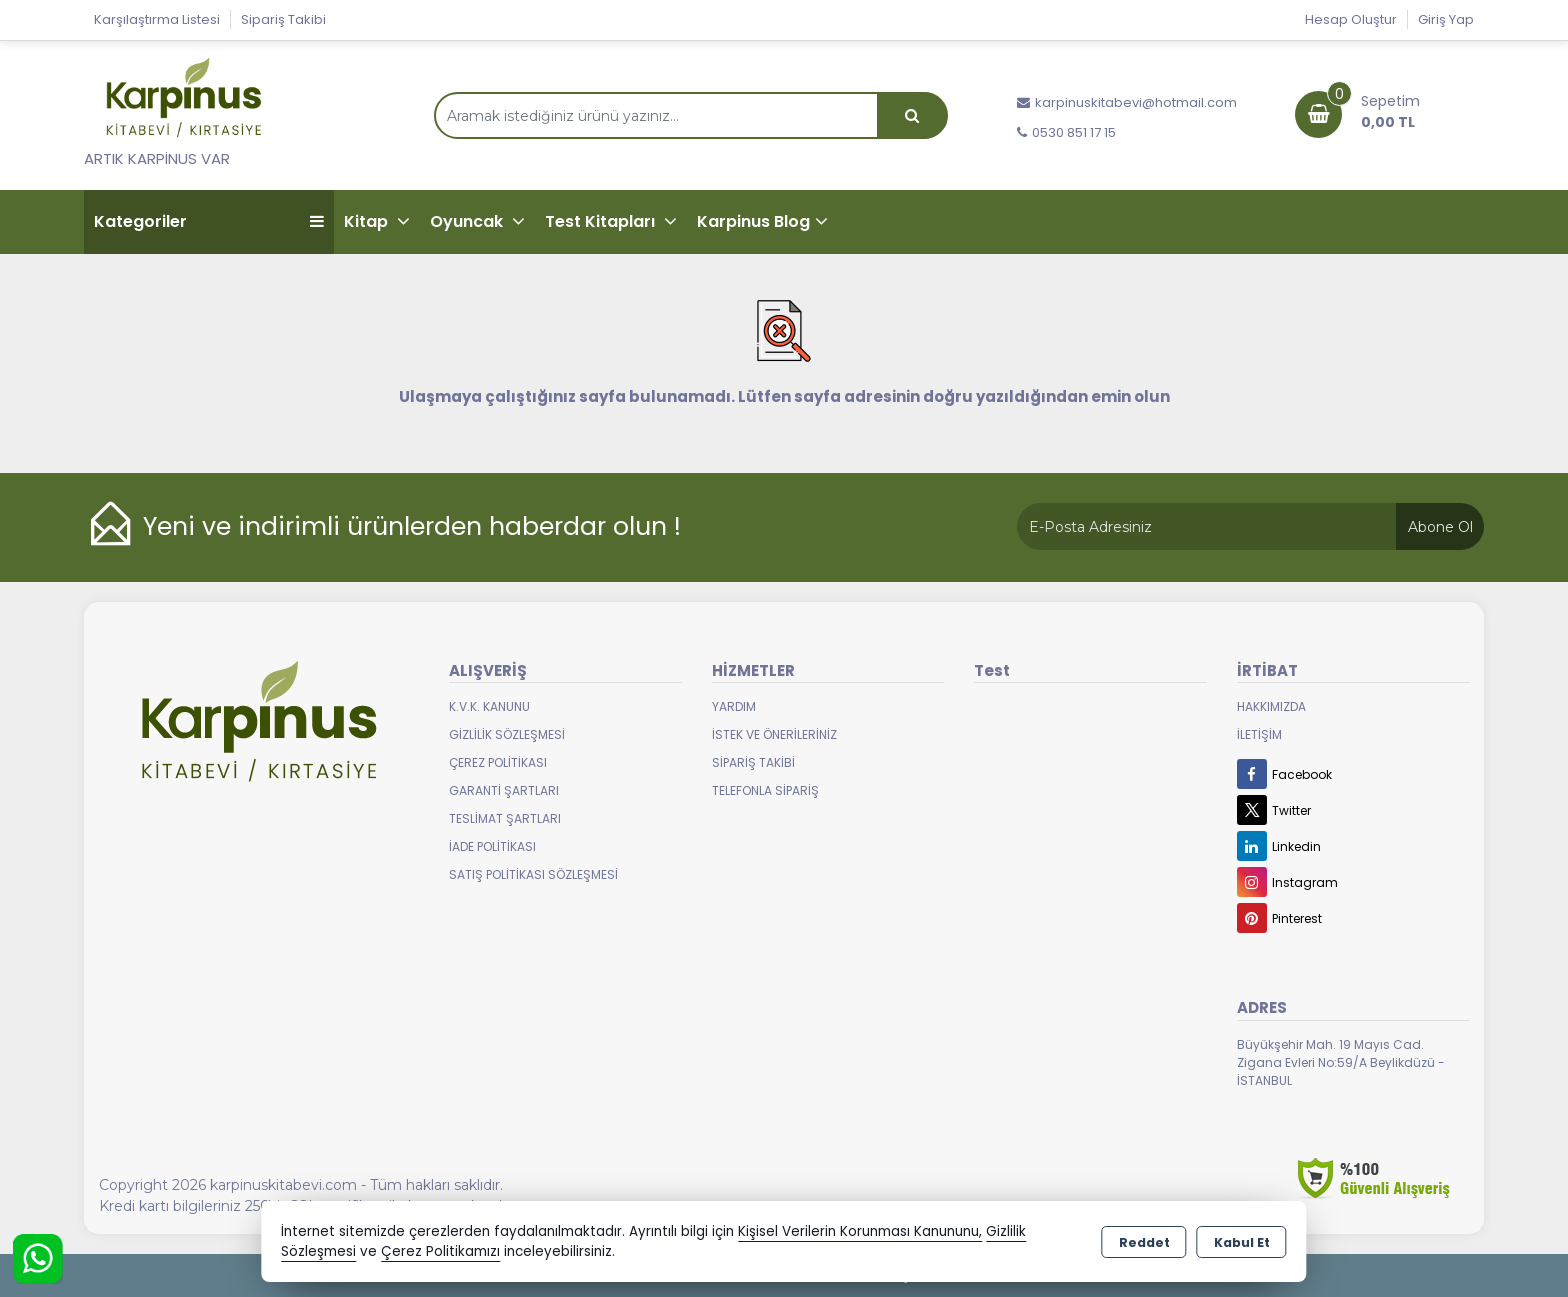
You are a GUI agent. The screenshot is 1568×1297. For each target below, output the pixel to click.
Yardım (734, 706)
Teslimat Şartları (505, 818)
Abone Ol (1440, 527)
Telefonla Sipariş (765, 790)
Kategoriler (209, 221)
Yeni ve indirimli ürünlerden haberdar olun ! (412, 526)
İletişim (1259, 734)
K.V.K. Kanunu (489, 706)
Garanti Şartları (504, 790)
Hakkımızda (1271, 706)
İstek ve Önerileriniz (774, 734)
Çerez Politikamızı (440, 1251)
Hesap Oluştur (1351, 19)
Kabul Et (1242, 1242)
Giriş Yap (1446, 19)
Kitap (368, 221)
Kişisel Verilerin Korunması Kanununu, (860, 1231)
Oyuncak (468, 221)
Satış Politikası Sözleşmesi (533, 874)
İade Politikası (492, 846)
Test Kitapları (602, 221)
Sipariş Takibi (283, 19)
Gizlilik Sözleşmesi (507, 734)
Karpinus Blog (753, 221)
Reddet (1144, 1242)
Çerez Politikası (498, 762)
